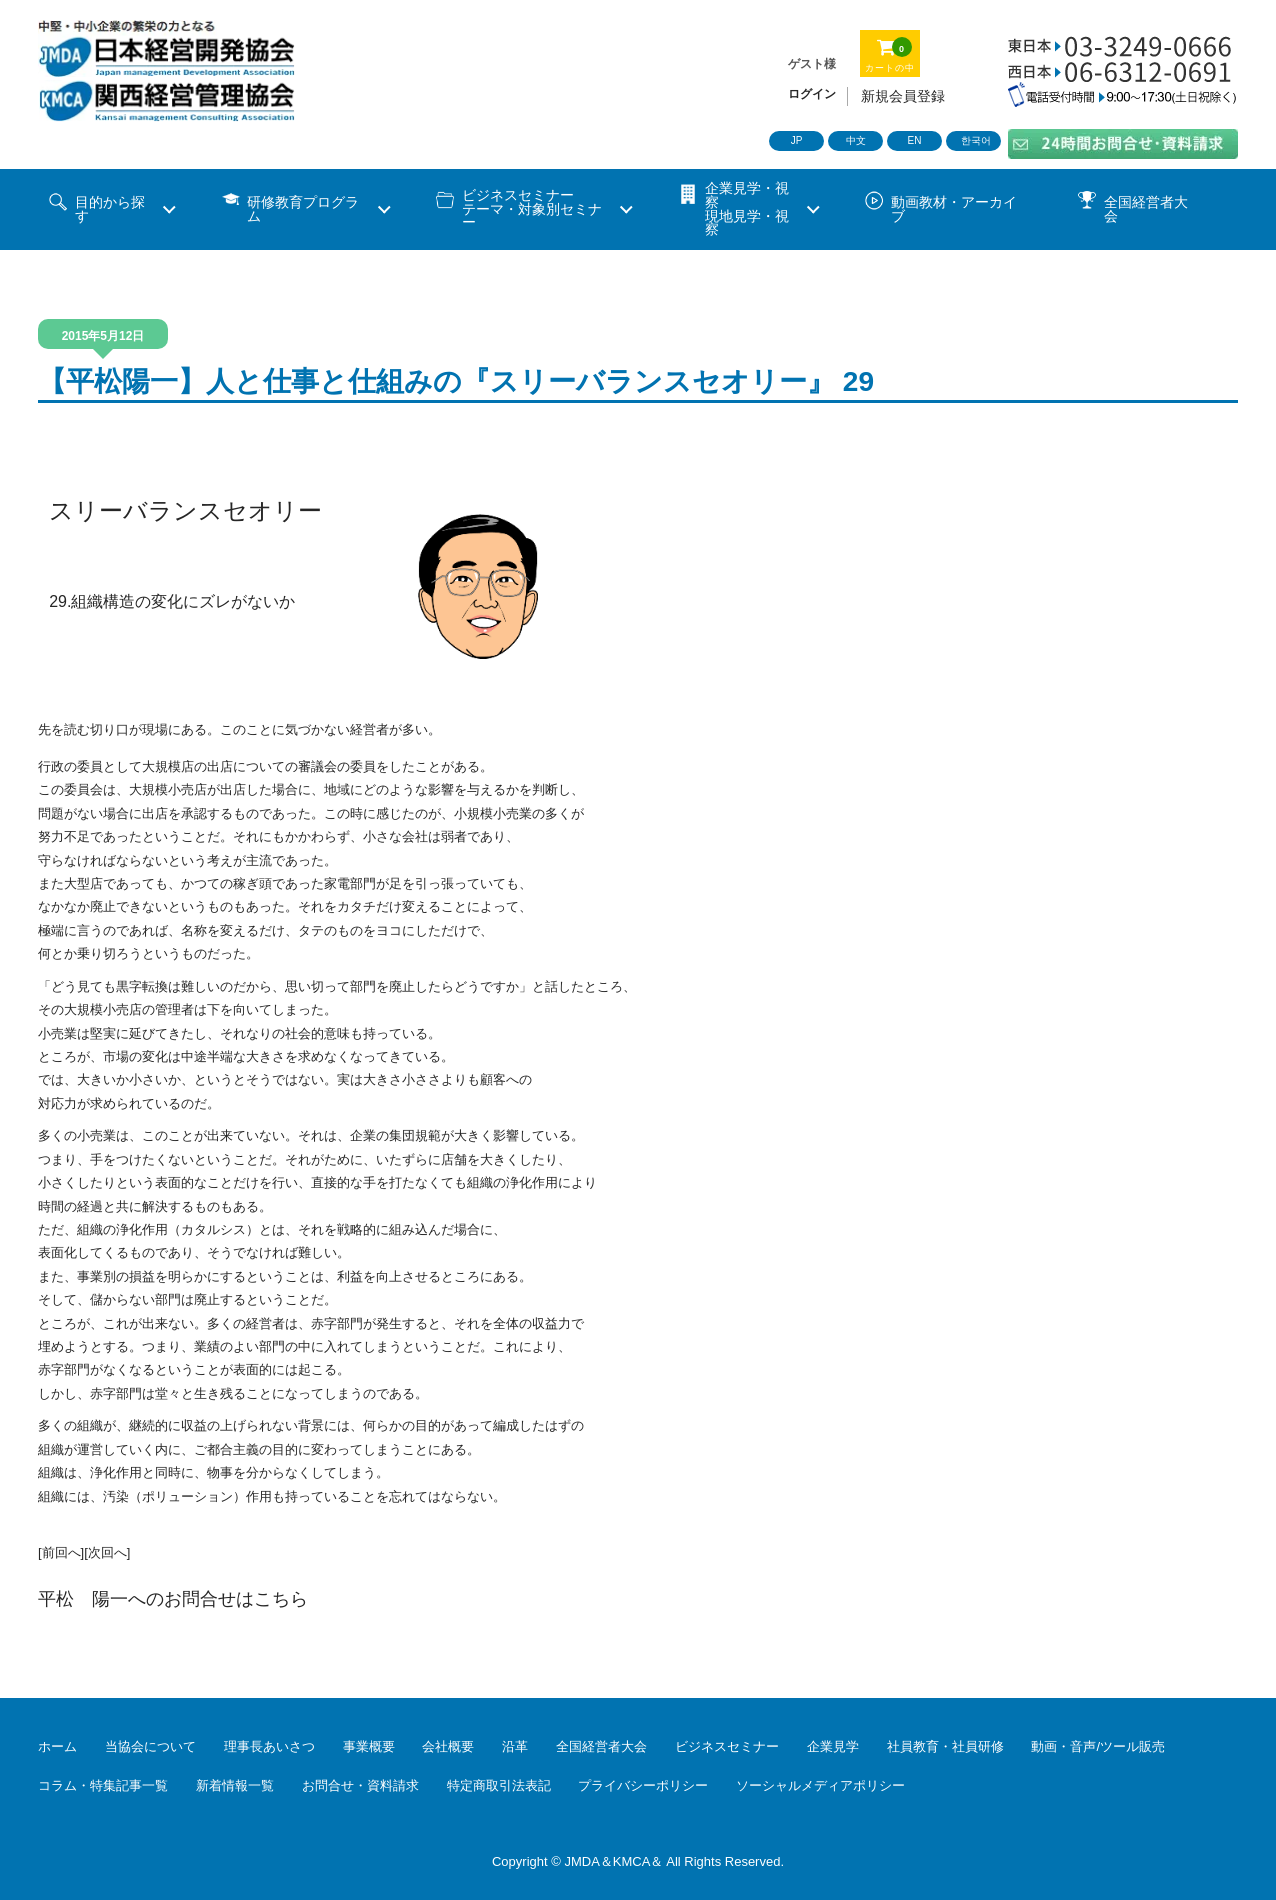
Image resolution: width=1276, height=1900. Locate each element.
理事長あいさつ (269, 1746)
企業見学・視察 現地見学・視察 (747, 209)
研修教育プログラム (303, 209)
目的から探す (110, 209)
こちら (281, 1599)
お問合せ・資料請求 (360, 1785)
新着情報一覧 (235, 1785)
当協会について (150, 1746)
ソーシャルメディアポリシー (820, 1785)
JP (797, 140)
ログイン (812, 94)
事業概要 (369, 1746)
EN (915, 140)
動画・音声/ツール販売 (1098, 1746)
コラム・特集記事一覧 (103, 1785)
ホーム (57, 1746)
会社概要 (448, 1746)
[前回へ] (61, 1552)
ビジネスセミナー (727, 1746)
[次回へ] (107, 1552)
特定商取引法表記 (499, 1785)
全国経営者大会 (1146, 209)
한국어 (976, 140)
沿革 (515, 1746)
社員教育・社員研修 (945, 1746)
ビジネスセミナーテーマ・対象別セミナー (532, 209)
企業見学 (833, 1746)
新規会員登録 (903, 96)
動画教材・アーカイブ (954, 209)
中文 (856, 140)
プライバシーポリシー (643, 1785)
